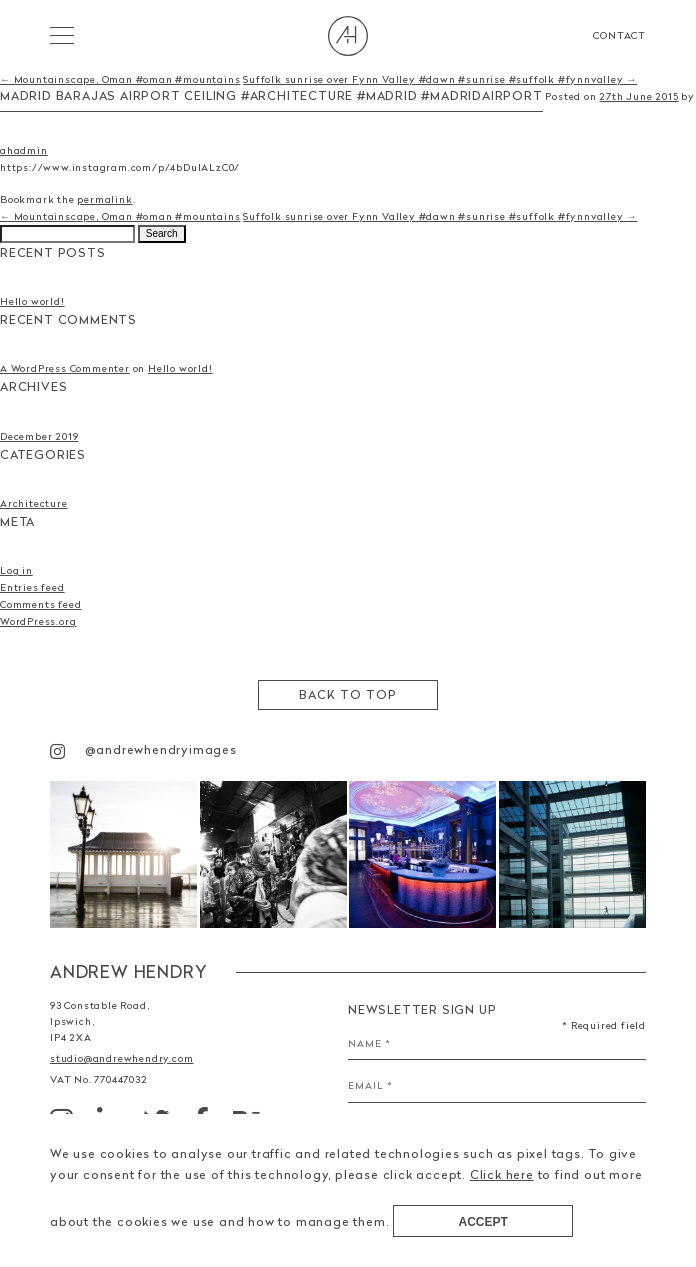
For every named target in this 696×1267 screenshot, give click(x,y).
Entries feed (32, 587)
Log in (16, 570)
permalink (104, 199)
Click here (502, 1174)
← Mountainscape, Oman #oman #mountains (120, 79)
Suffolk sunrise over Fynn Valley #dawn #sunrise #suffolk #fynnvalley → (440, 79)
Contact (619, 35)
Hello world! (32, 301)
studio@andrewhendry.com (121, 1058)
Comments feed (40, 604)
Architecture (34, 503)
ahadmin (24, 150)
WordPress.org (38, 621)
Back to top (348, 694)
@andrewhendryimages (143, 750)
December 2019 (39, 436)
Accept (483, 1222)
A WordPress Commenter (65, 368)
